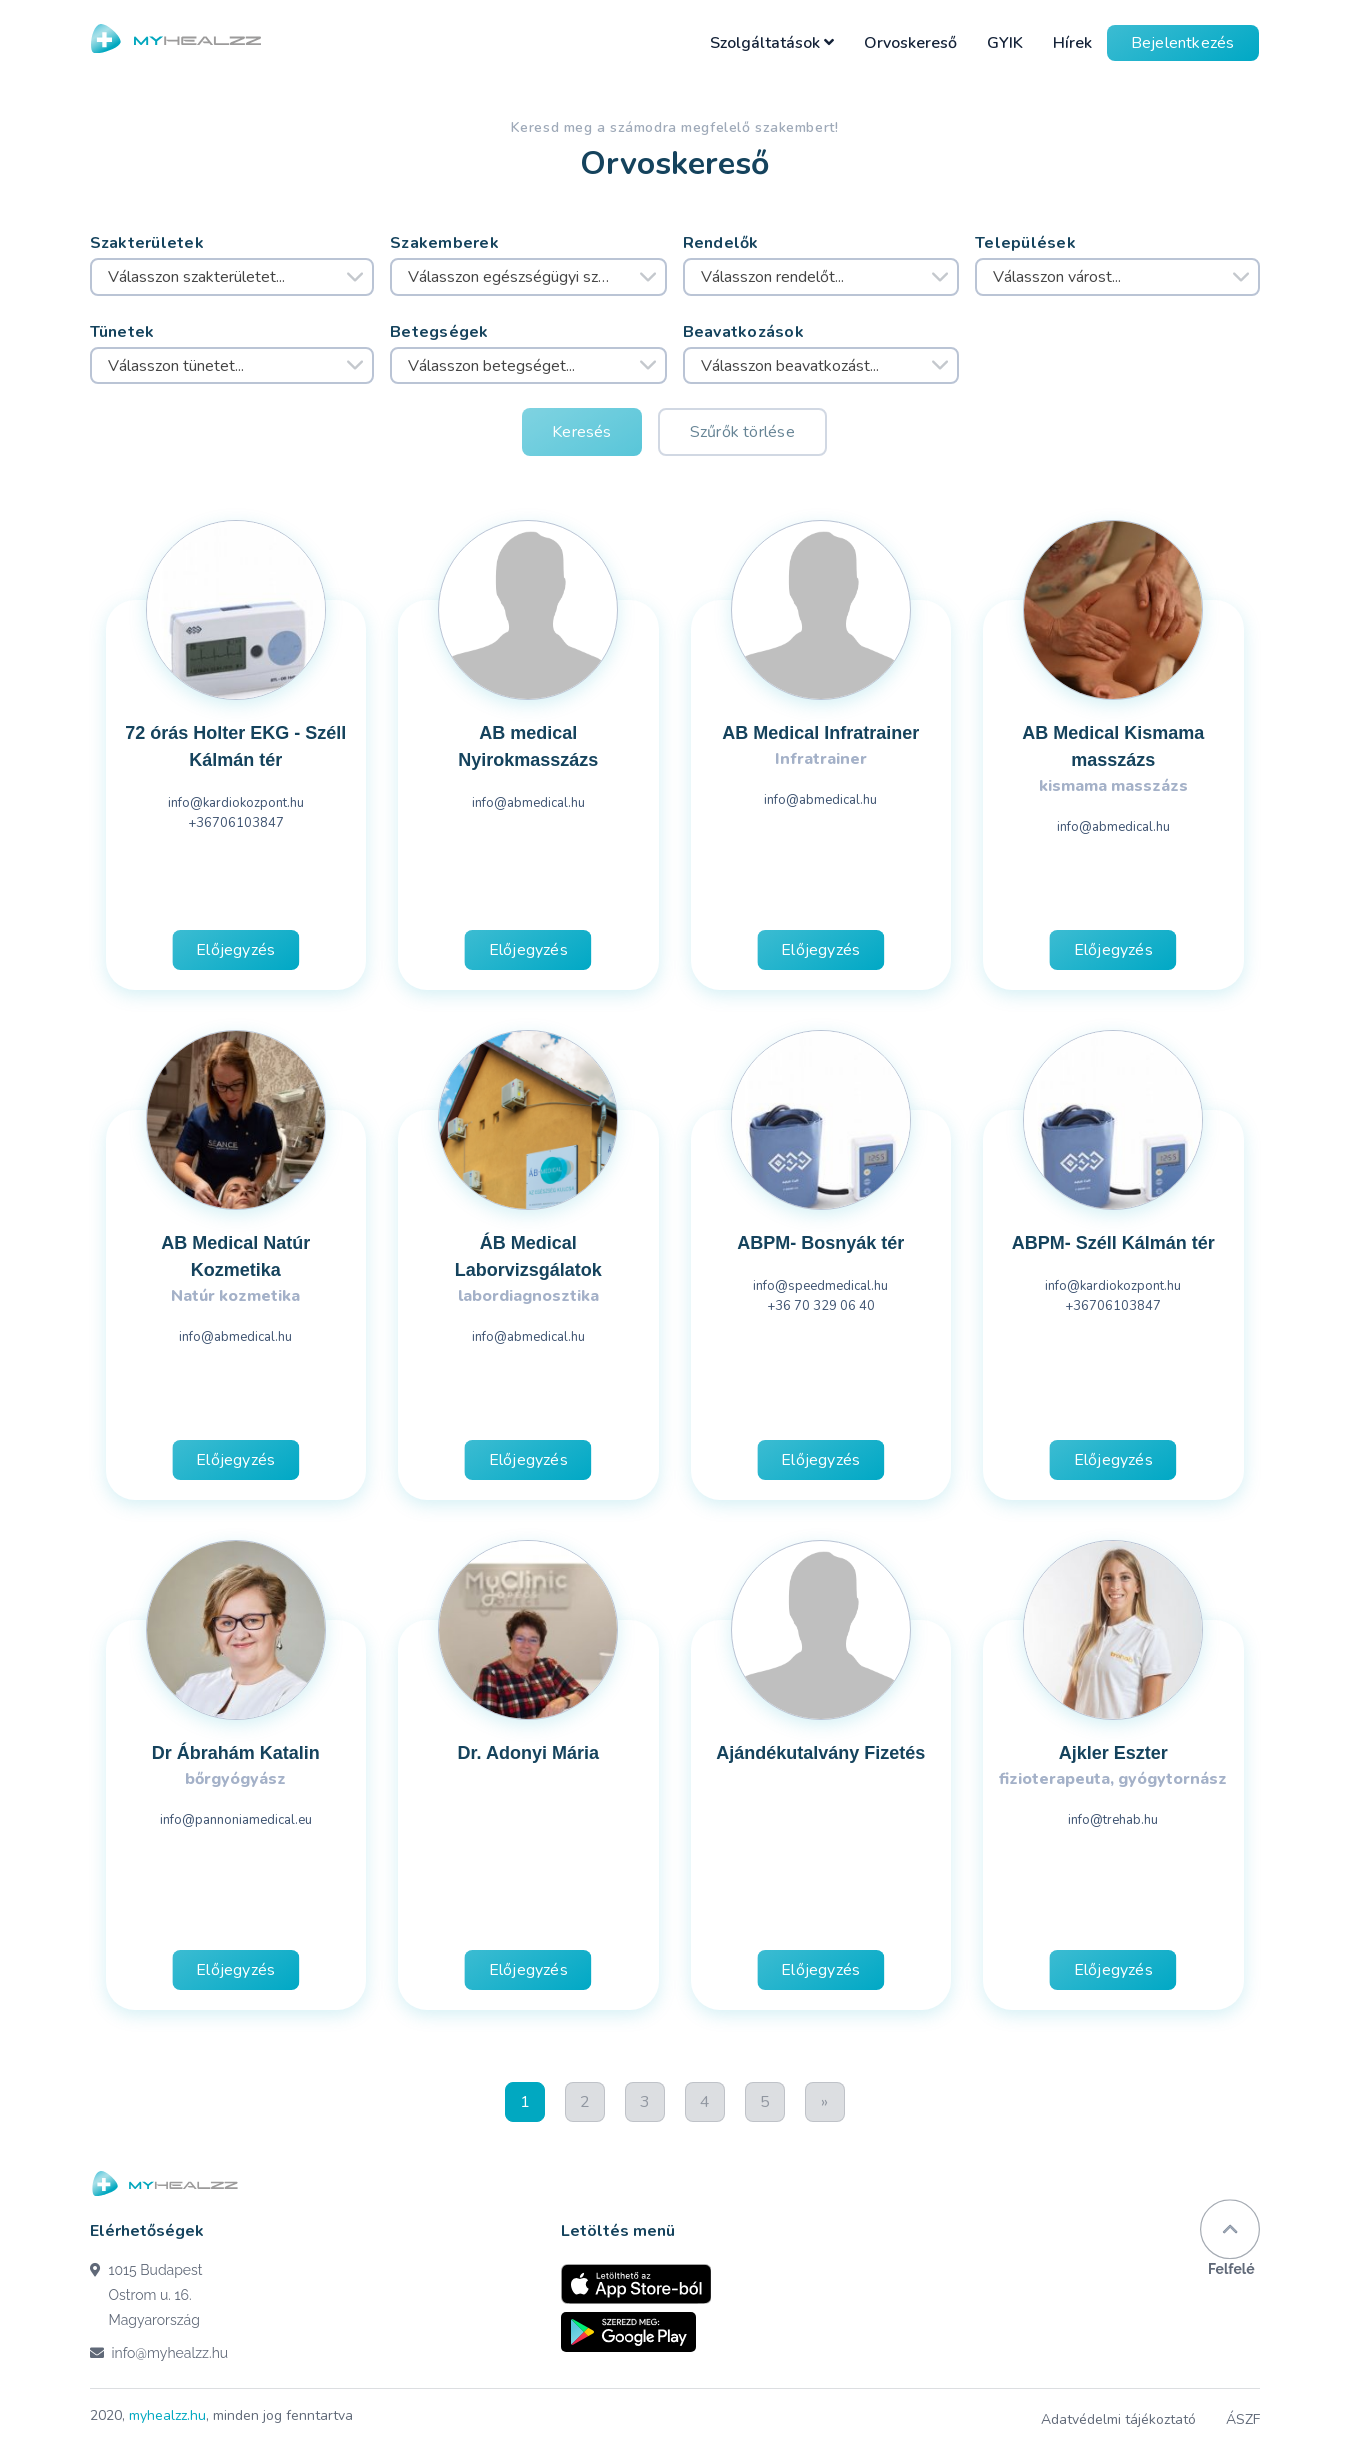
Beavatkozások (744, 332)
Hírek (1072, 43)
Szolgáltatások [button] (772, 43)
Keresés (582, 432)
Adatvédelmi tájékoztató (1118, 2419)
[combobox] (232, 277)
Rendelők (721, 243)
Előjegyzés (235, 950)
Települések (1025, 243)
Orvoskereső (910, 43)
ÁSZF (1243, 2419)
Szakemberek (444, 243)
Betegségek (439, 332)
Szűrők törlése (742, 432)
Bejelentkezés (1183, 43)
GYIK (1005, 43)
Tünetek (122, 332)
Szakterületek (147, 243)
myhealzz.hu (167, 2415)
